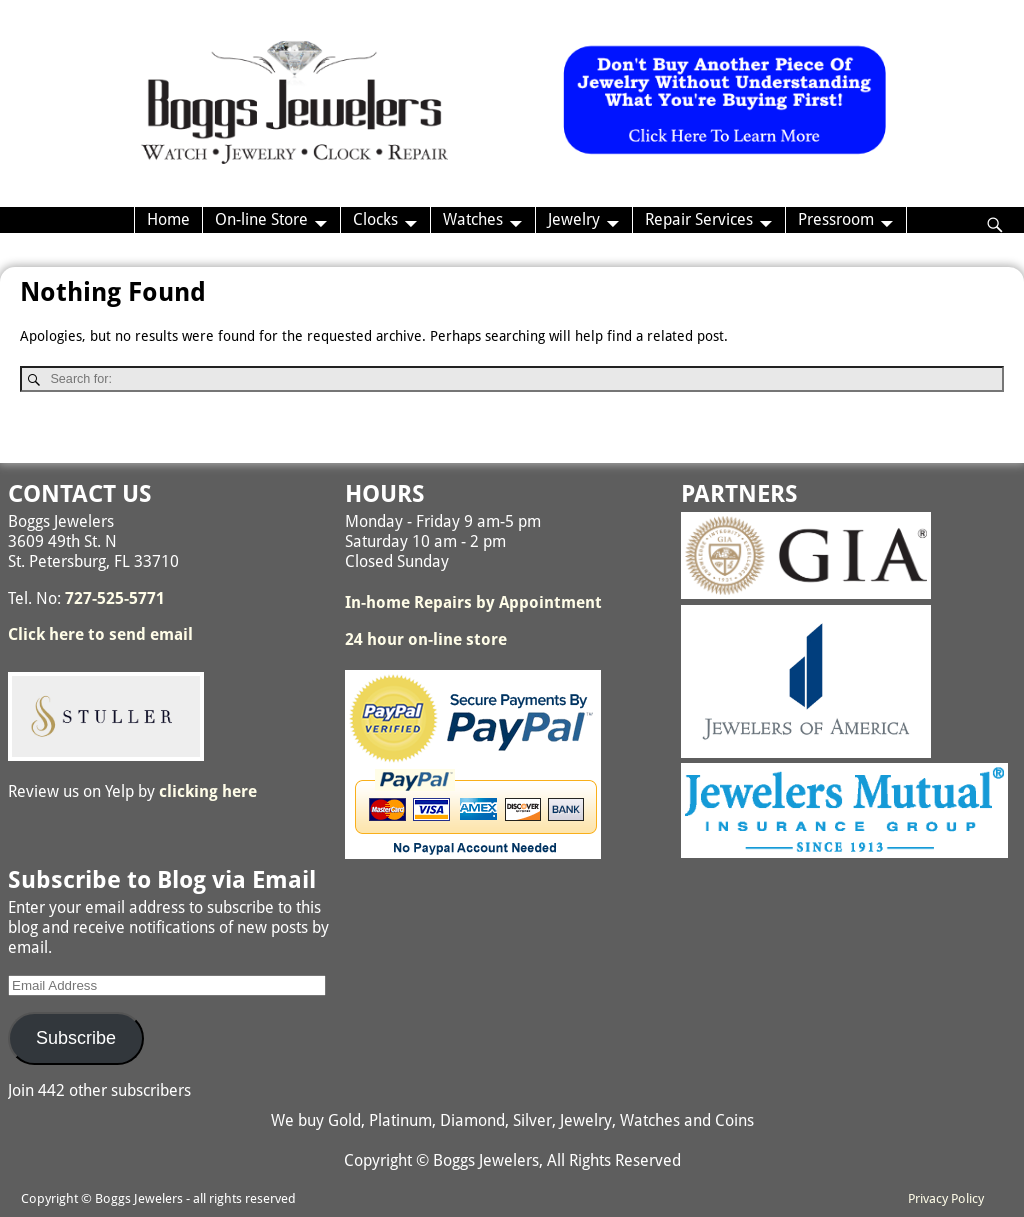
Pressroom (836, 219)
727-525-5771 (115, 598)
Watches (473, 219)
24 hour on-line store (426, 639)
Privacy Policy (946, 1198)
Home (168, 219)
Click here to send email (100, 634)
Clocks (375, 219)
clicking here (208, 791)
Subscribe (76, 1038)
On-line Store (261, 219)
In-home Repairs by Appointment (473, 602)
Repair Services (699, 219)
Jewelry (574, 219)
